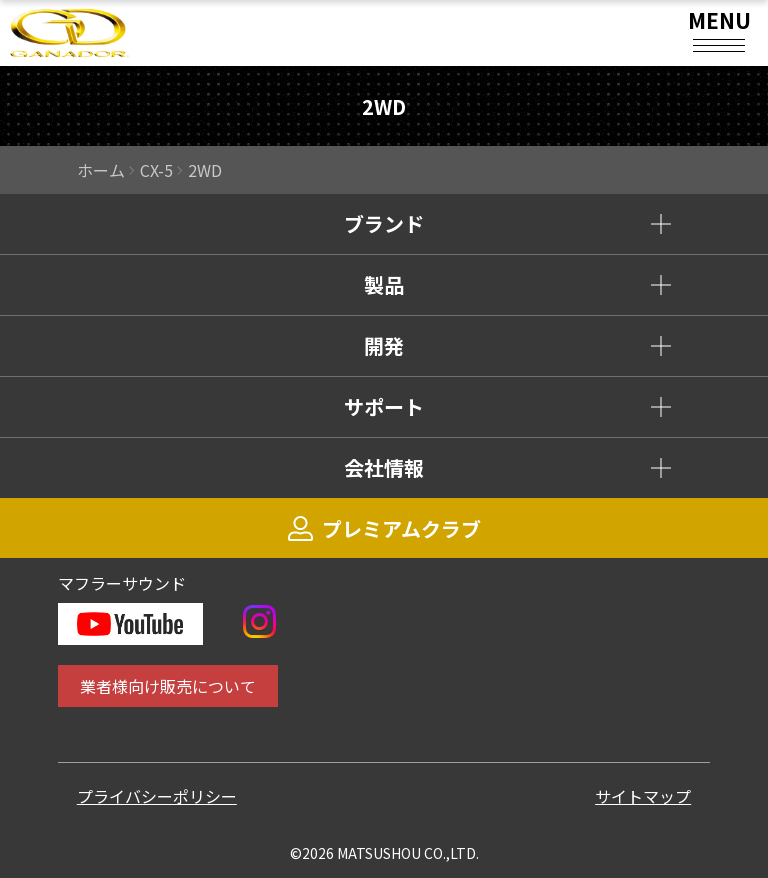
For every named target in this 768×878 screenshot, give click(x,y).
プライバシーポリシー (157, 796)
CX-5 (156, 170)
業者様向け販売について (168, 686)
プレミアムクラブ (384, 528)
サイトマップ (643, 796)
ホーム (101, 170)
